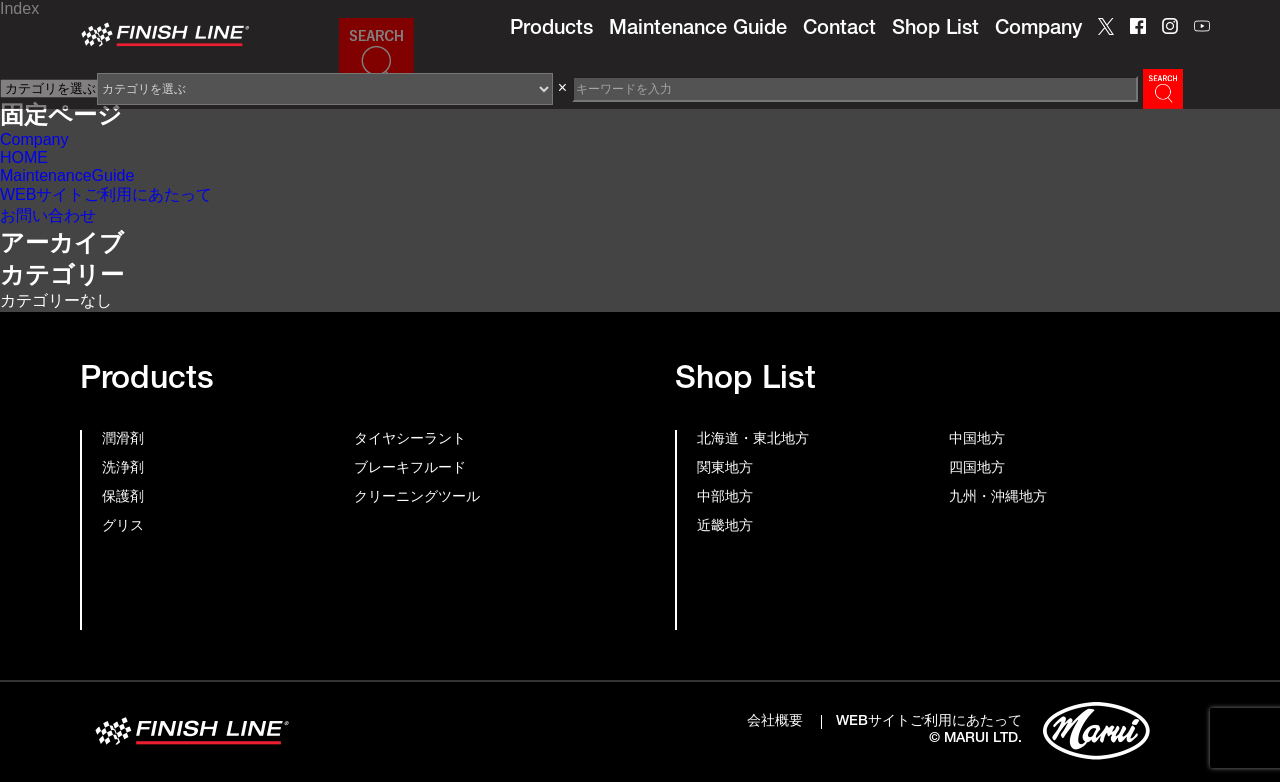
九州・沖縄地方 (998, 498)
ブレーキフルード (410, 469)
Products (551, 30)
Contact (839, 30)
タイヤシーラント (410, 440)
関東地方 (725, 469)
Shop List (935, 30)
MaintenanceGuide (67, 175)
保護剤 (123, 498)
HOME (24, 157)
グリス (123, 527)
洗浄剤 (123, 469)
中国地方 (977, 440)
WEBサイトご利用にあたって (106, 194)
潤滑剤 (123, 440)
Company (1038, 30)
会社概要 (775, 722)
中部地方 (725, 498)
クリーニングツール (417, 498)
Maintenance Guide (698, 30)
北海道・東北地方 (753, 440)
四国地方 (977, 469)
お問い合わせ (48, 215)
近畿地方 (725, 527)
